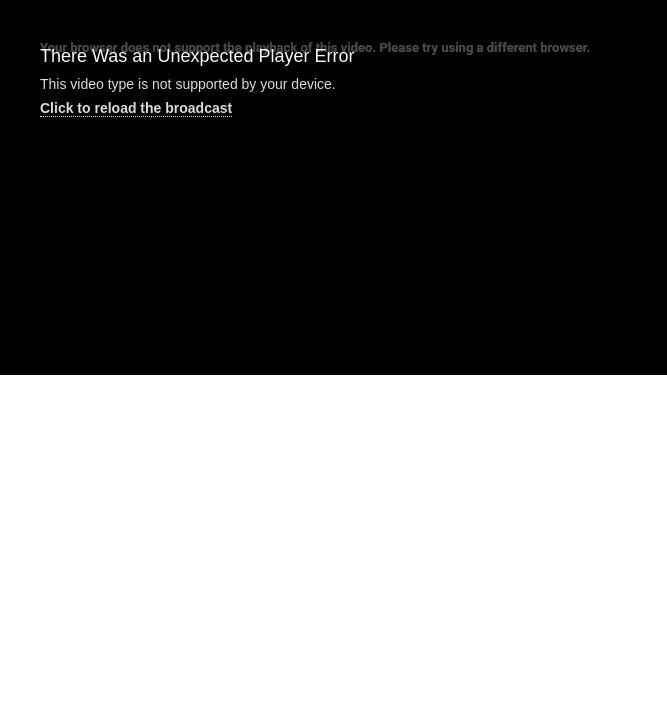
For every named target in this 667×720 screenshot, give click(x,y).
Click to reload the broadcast (136, 108)
